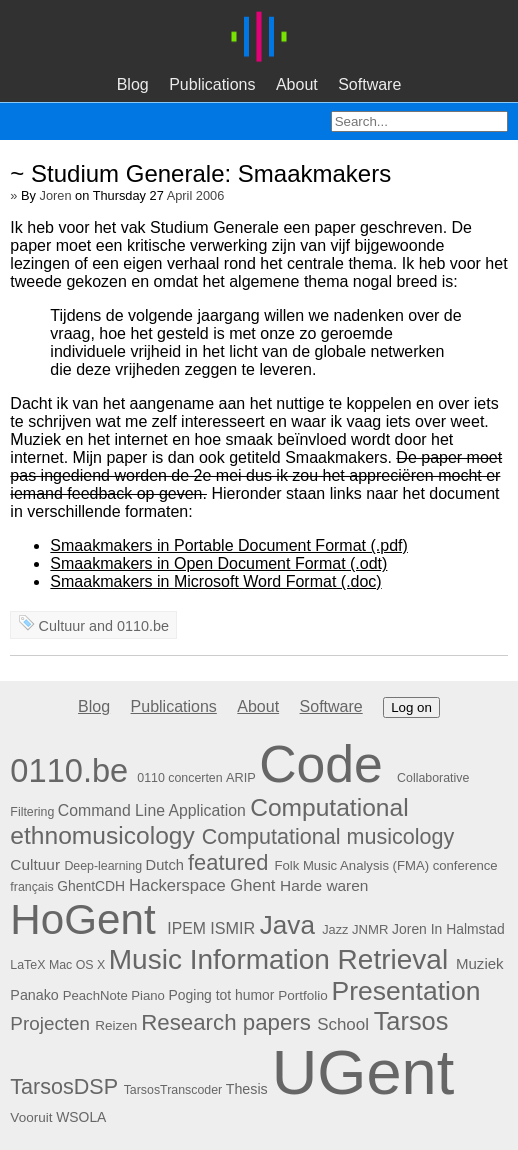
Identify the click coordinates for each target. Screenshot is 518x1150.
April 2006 (196, 195)
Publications (212, 84)
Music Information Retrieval (278, 959)
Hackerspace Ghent (202, 885)
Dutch (165, 865)
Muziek (480, 963)
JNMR (370, 929)
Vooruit (31, 1117)
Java (287, 925)
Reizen (116, 1025)
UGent (363, 1072)
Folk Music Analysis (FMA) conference (385, 865)
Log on (411, 707)
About (297, 84)
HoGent (82, 919)
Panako (34, 995)
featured (228, 862)
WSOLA (81, 1117)
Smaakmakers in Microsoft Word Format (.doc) (215, 581)
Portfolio (303, 995)
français (31, 887)
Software (369, 84)
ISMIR (232, 928)
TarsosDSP (63, 1087)
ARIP (241, 777)
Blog (133, 84)
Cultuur (62, 626)
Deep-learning (103, 866)
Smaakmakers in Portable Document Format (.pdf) (228, 545)
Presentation (406, 991)
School (343, 1024)
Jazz (335, 929)
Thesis (247, 1089)
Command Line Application (152, 810)
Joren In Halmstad (448, 929)
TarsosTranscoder (173, 1090)
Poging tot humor (222, 995)
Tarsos (411, 1021)
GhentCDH (91, 886)
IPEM (186, 928)
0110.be (143, 626)
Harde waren (324, 885)
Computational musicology (328, 837)
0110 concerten (179, 778)
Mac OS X (77, 965)
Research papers (226, 1022)
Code (321, 764)
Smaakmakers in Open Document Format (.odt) (218, 563)
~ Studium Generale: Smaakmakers (200, 173)
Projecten (50, 1023)
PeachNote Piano (114, 995)
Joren (56, 195)
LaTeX (27, 965)
